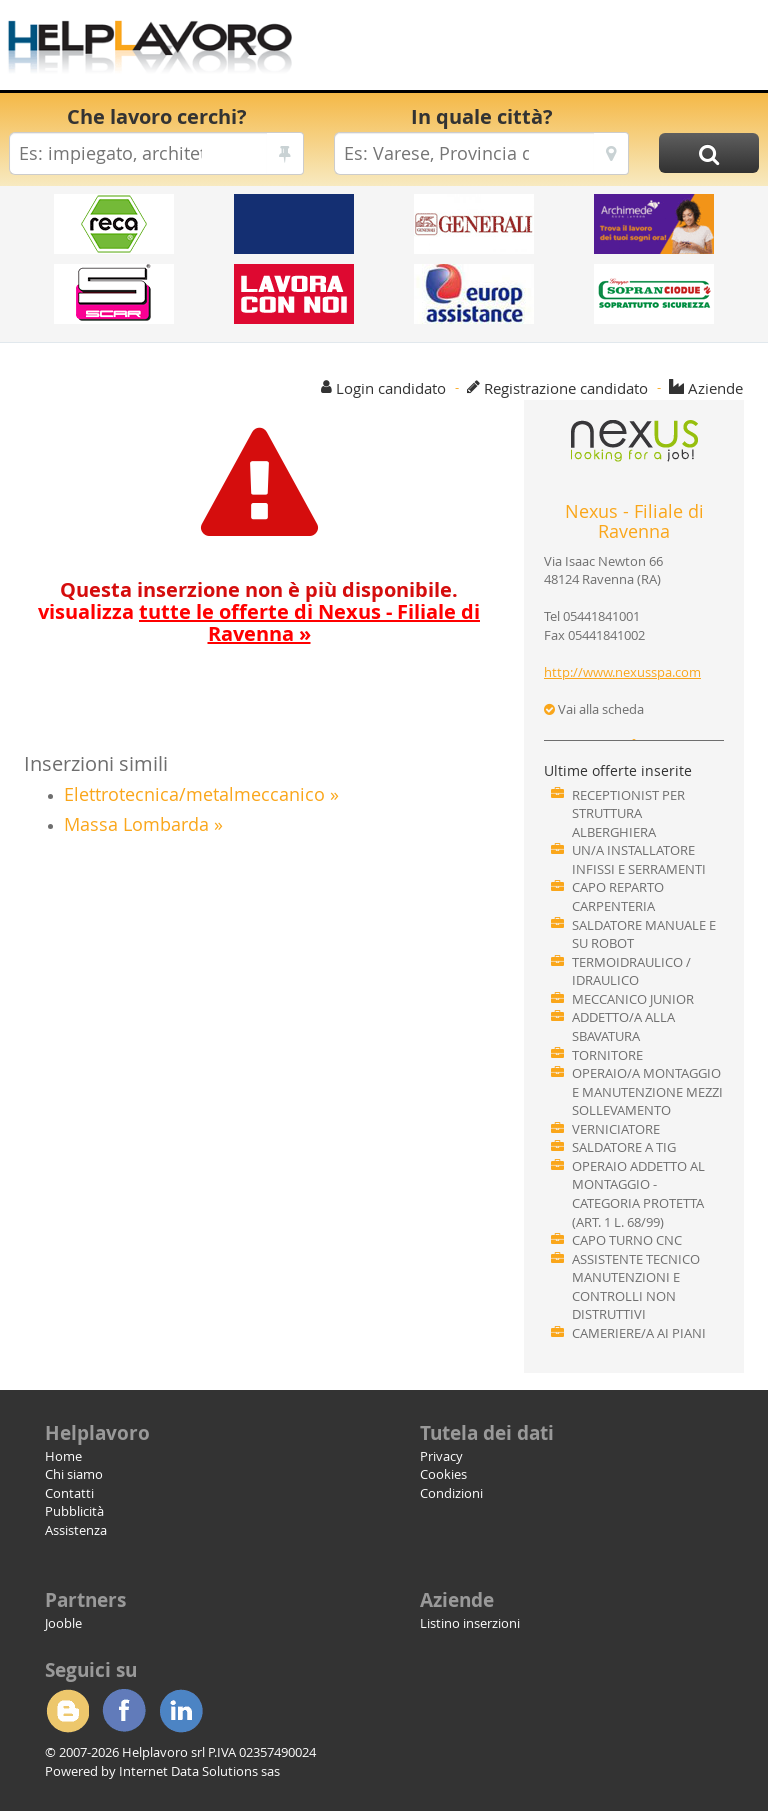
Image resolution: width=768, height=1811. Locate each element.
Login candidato (391, 388)
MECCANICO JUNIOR (633, 999)
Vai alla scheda (594, 709)
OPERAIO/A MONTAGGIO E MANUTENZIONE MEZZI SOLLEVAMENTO (647, 1091)
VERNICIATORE (616, 1129)
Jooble (63, 1623)
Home (63, 1456)
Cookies (443, 1474)
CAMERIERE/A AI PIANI (639, 1333)
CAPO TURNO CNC (627, 1240)
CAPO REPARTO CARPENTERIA (618, 896)
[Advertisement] (529, 50)
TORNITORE (607, 1055)
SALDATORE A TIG (624, 1147)
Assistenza (76, 1530)
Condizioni (451, 1493)
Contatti (69, 1493)
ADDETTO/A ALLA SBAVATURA (623, 1026)
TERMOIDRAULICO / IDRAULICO (631, 971)
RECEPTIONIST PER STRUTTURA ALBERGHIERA (628, 813)
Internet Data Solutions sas (199, 1771)
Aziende (715, 388)
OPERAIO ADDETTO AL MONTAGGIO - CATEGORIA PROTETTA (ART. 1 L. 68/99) (638, 1194)
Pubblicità (74, 1511)
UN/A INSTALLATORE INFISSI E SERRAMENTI (639, 859)
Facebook (124, 1711)
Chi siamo (74, 1474)
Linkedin (181, 1711)
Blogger (67, 1711)
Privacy (441, 1456)
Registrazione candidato (566, 388)
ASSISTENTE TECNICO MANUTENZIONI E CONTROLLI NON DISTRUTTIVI (636, 1287)
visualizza (259, 622)
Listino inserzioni (470, 1623)
